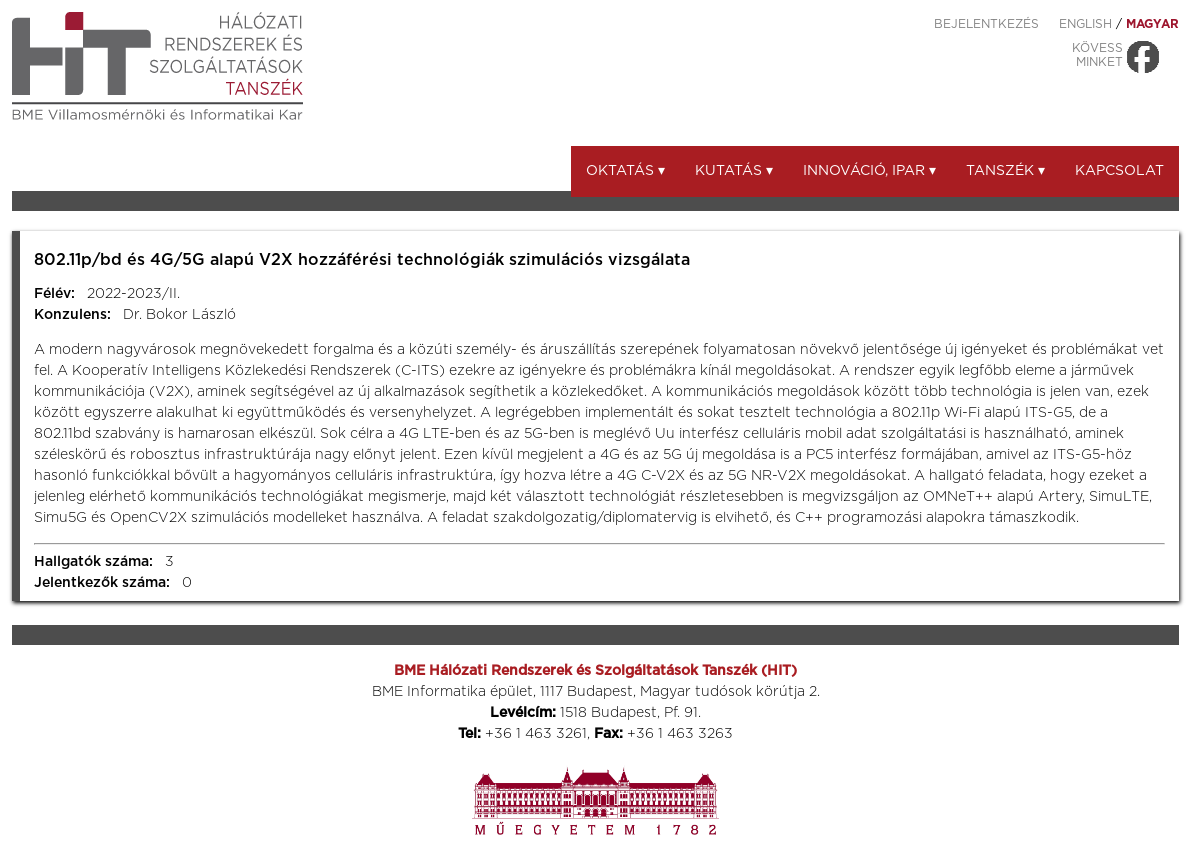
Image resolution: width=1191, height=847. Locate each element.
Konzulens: (72, 315)
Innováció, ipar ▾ (869, 171)
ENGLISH (1085, 24)
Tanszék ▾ (1005, 171)
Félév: (54, 294)
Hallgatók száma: (93, 562)
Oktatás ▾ (625, 171)
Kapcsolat (1119, 171)
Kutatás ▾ (734, 171)
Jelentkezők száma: (102, 583)
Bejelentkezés (986, 24)
